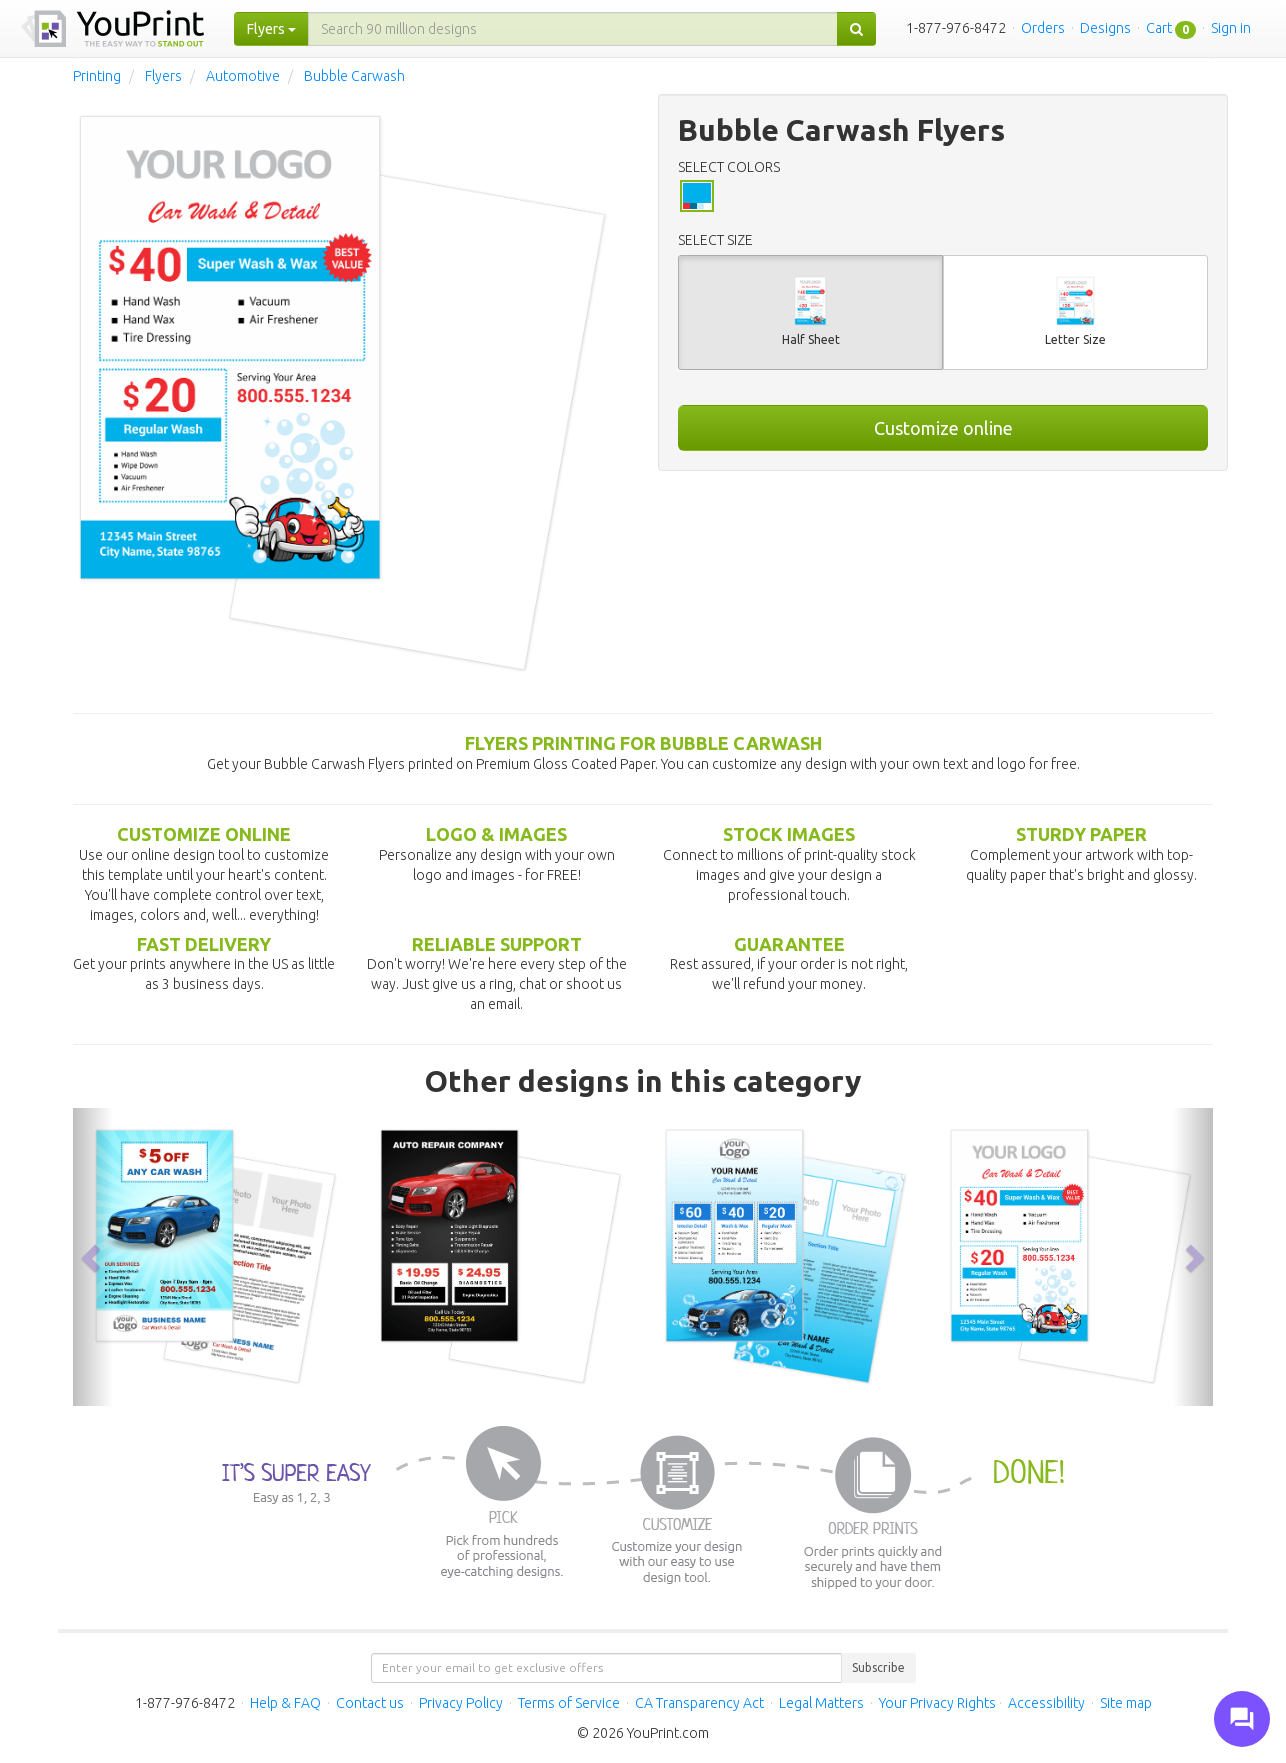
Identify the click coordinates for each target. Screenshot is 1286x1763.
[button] (93, 1256)
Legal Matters (821, 1703)
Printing (97, 76)
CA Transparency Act (699, 1703)
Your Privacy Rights (937, 1703)
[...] (573, 29)
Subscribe (878, 1667)
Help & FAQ (285, 1703)
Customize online (943, 428)
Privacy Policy (461, 1703)
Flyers (163, 76)
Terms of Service (569, 1703)
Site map (1126, 1703)
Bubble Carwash (354, 76)
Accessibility (1046, 1703)
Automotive (243, 76)
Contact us (370, 1703)
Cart (1159, 28)
